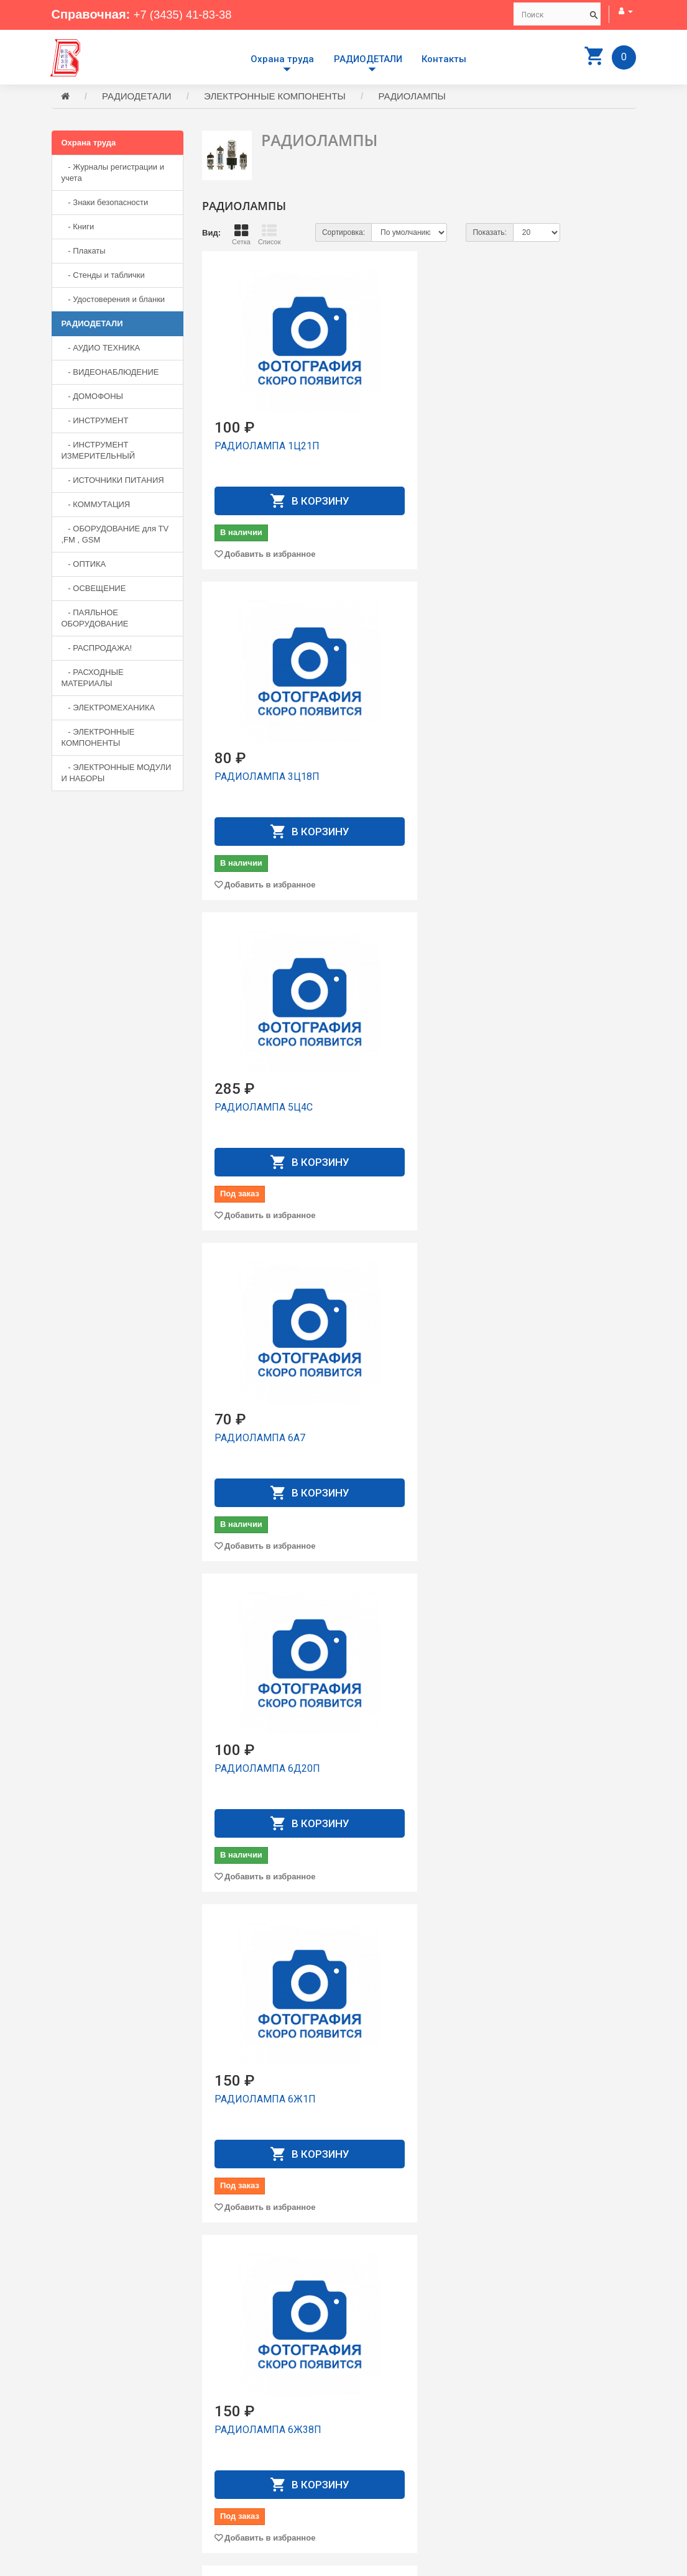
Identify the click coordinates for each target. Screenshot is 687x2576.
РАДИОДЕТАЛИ (368, 59)
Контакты (444, 59)
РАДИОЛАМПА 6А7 (259, 709)
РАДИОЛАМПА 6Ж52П (569, 1006)
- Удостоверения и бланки (113, 301)
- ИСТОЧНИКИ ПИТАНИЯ (113, 482)
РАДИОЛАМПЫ (411, 98)
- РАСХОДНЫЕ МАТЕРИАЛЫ (93, 679)
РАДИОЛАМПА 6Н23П (568, 1598)
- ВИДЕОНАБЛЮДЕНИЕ (110, 373)
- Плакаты (84, 252)
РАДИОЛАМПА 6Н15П (266, 1598)
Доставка (370, 2436)
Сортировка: (343, 234)
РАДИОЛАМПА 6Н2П (263, 1894)
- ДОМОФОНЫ (93, 398)
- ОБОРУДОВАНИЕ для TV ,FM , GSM (115, 536)
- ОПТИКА (84, 566)
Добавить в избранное (269, 521)
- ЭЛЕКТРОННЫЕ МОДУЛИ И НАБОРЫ (117, 774)
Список (269, 236)
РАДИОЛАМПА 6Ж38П (267, 1006)
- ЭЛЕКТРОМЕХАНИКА (108, 709)
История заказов (384, 2469)
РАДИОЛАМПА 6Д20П (418, 709)
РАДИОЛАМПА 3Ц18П (418, 413)
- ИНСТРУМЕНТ (95, 422)
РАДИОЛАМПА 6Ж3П (416, 1006)
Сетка (241, 236)
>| (624, 2344)
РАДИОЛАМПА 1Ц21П (267, 413)
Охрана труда (282, 59)
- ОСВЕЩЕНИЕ (94, 590)
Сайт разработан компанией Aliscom (300, 2564)
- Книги (78, 228)
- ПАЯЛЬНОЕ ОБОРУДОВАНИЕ (95, 620)
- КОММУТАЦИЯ (96, 506)
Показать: (489, 234)
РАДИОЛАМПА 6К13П (418, 1302)
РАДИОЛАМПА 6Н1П (415, 1598)
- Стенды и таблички (103, 277)
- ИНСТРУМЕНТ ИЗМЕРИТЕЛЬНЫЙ (99, 452)
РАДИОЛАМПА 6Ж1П (566, 709)
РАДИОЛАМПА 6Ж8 (261, 1302)
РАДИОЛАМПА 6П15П (418, 2190)
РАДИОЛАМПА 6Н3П (415, 1894)
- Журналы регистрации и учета (113, 174)
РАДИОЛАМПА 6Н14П (568, 1302)
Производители (382, 2424)
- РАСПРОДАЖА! (97, 649)
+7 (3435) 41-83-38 (187, 14)
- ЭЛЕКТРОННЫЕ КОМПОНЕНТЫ (98, 739)
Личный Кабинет (384, 2458)
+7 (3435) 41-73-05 (94, 2472)
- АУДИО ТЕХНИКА (101, 349)
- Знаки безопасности (105, 204)
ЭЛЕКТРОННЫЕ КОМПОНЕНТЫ (275, 98)
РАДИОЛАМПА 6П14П (267, 2190)
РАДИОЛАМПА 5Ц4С (565, 413)
